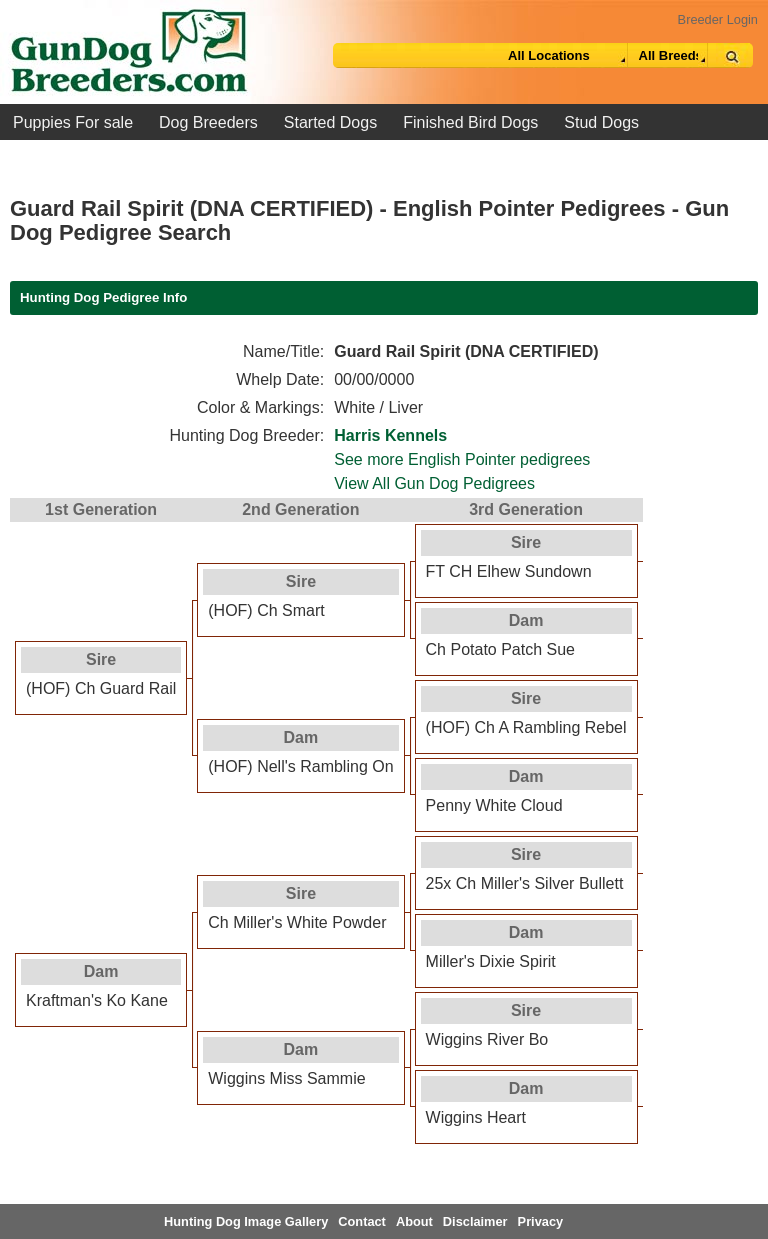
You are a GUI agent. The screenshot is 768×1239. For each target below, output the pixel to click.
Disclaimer (475, 1221)
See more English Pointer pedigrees (462, 459)
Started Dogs (330, 122)
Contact (362, 1221)
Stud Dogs (601, 122)
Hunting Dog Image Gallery (246, 1221)
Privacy (541, 1221)
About (414, 1221)
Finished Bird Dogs (470, 122)
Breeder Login (718, 19)
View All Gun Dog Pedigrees (434, 483)
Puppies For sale (73, 122)
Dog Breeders (208, 122)
